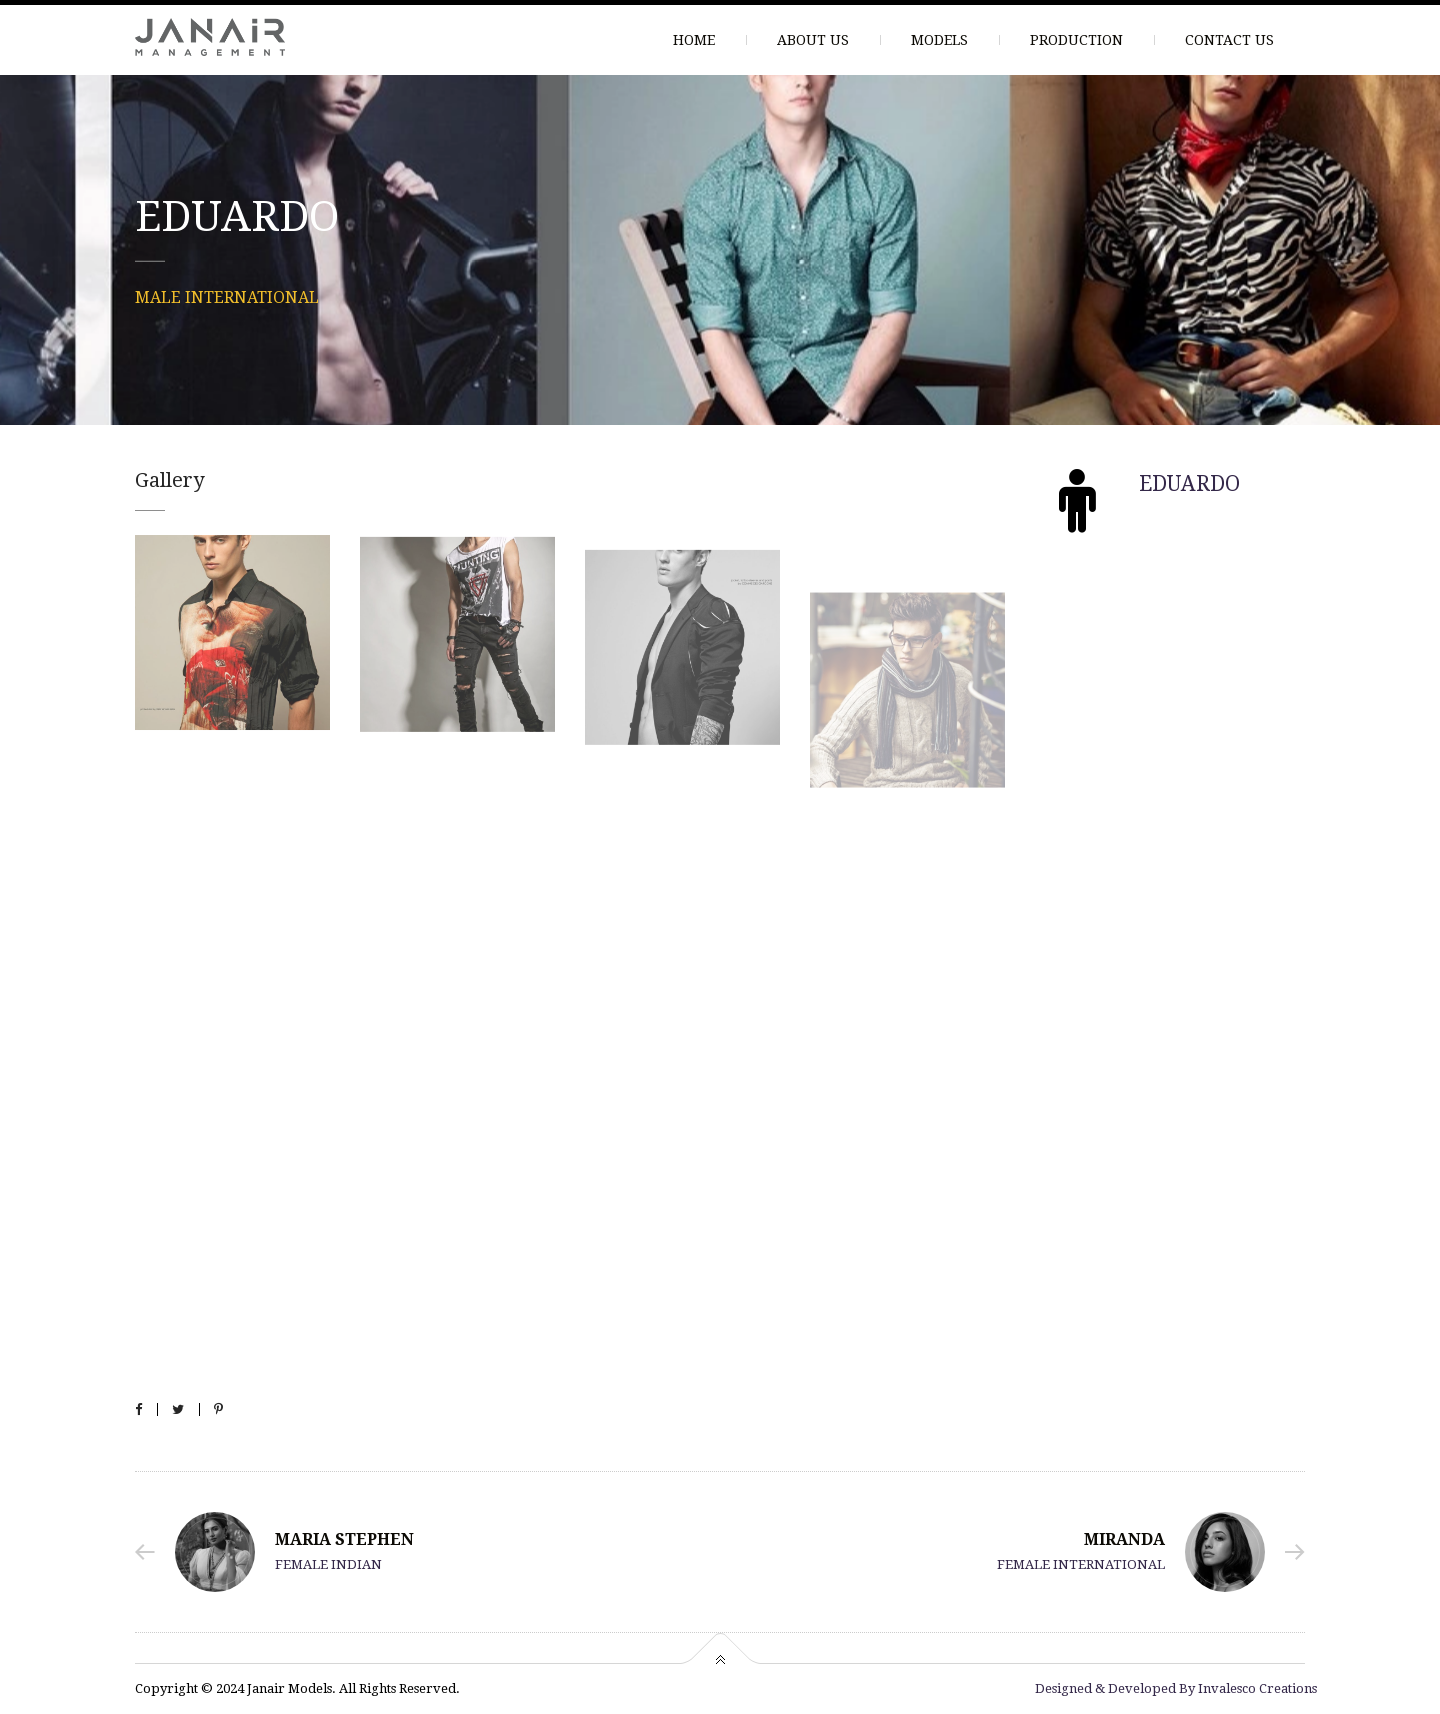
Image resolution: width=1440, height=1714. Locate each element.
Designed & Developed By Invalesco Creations (1176, 1688)
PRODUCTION (1076, 40)
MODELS (939, 40)
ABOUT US (813, 40)
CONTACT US (1229, 40)
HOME (694, 40)
